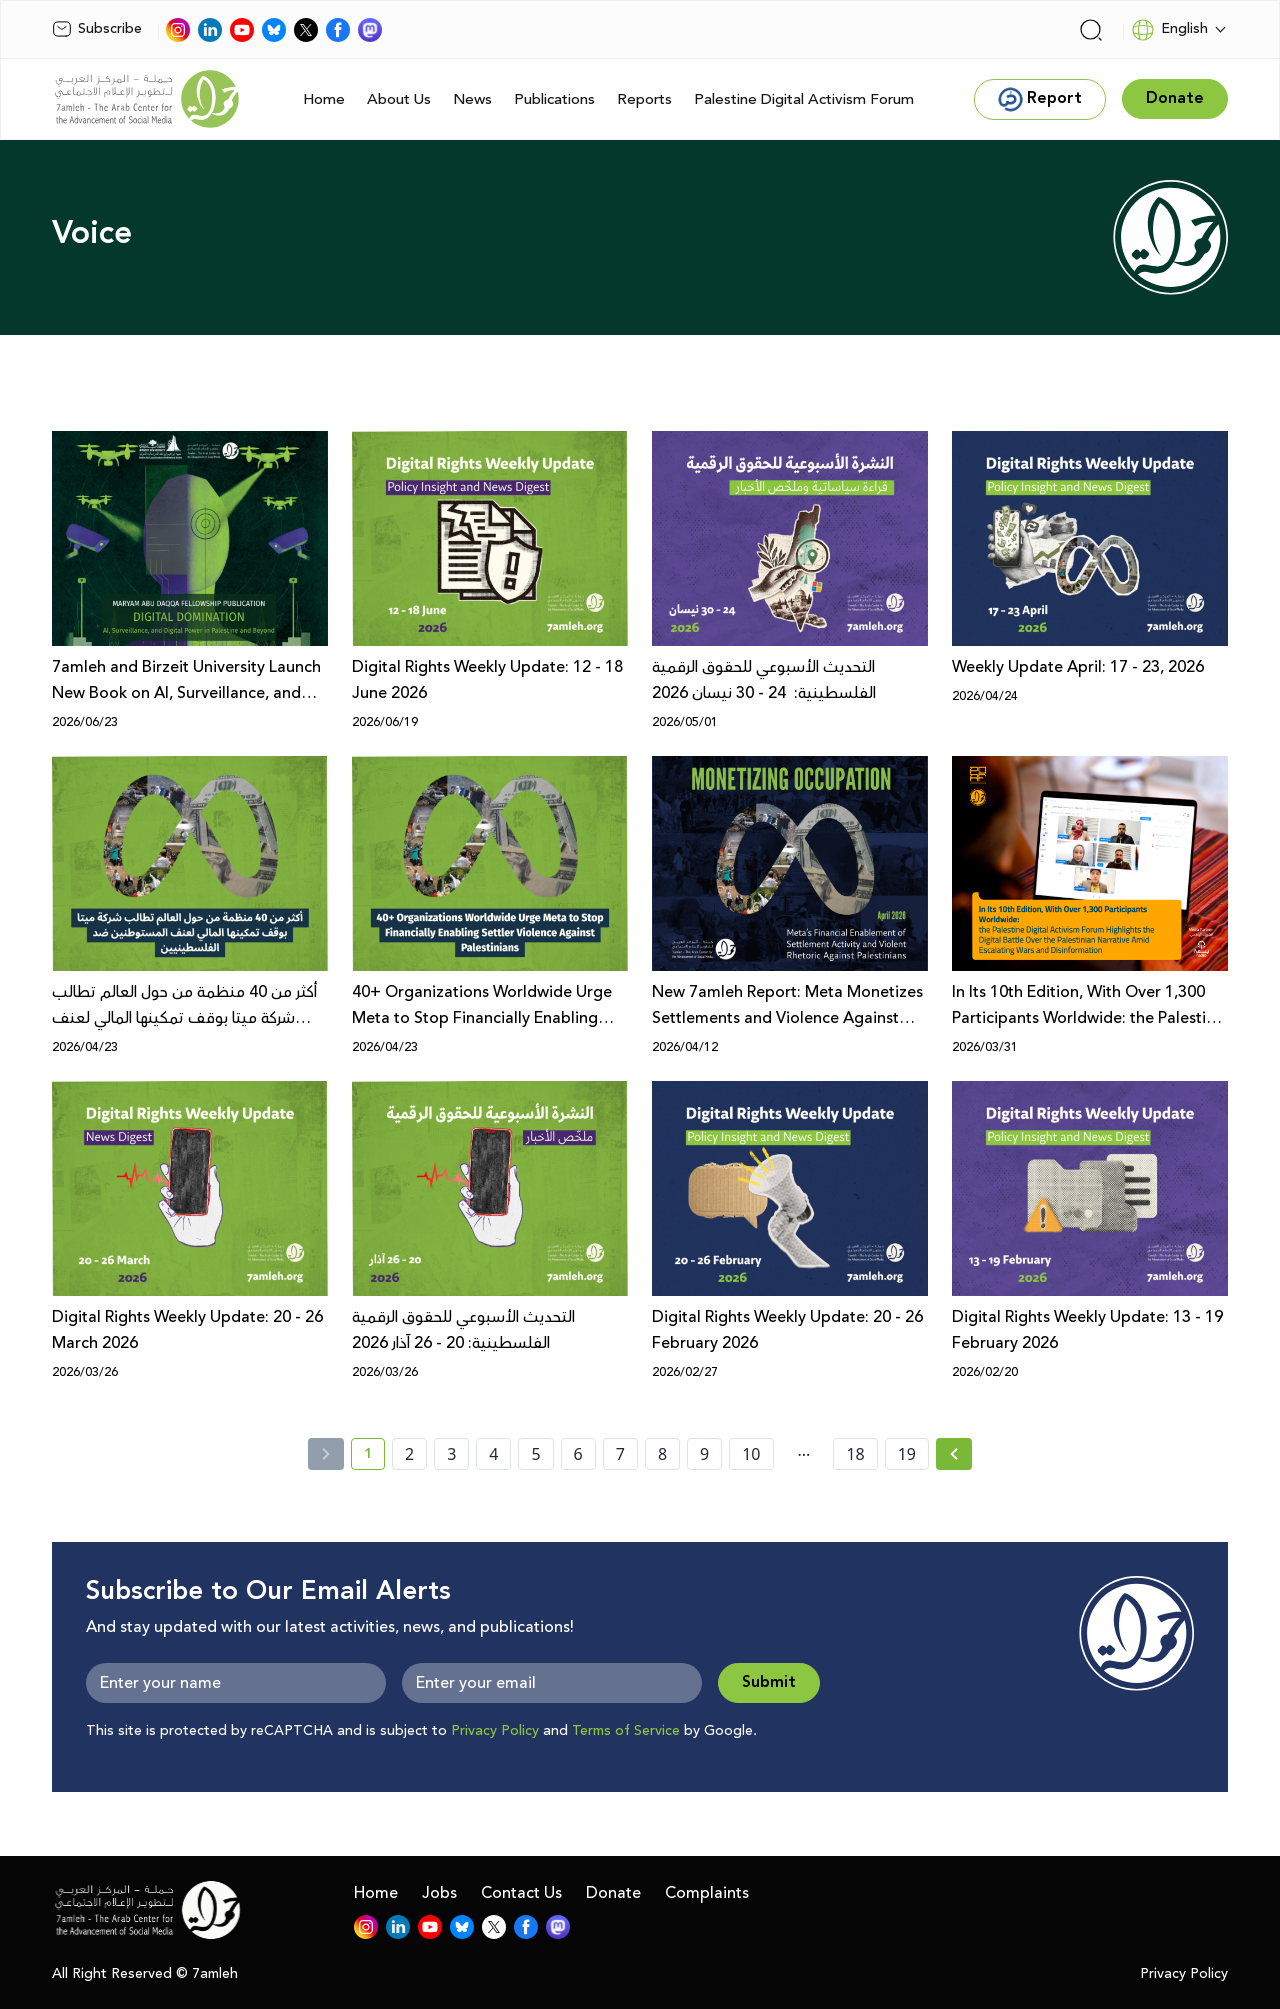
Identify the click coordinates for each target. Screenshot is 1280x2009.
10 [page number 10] (751, 1454)
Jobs (439, 1893)
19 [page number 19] (907, 1454)
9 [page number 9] (704, 1454)
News (472, 99)
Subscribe (97, 29)
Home (324, 99)
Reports (644, 99)
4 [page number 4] (493, 1454)
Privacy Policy (495, 1731)
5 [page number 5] (535, 1454)
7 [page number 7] (620, 1454)
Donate (613, 1893)
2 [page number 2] (409, 1454)
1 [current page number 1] (374, 1457)
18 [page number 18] (855, 1454)
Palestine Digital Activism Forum (804, 99)
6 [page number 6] (578, 1454)
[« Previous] (326, 1454)
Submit (769, 1682)
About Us (399, 99)
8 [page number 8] (662, 1454)
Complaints (707, 1893)
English (1169, 30)
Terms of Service (626, 1731)
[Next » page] (954, 1454)
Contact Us (521, 1893)
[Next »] (954, 1454)
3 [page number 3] (451, 1454)
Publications (554, 99)
